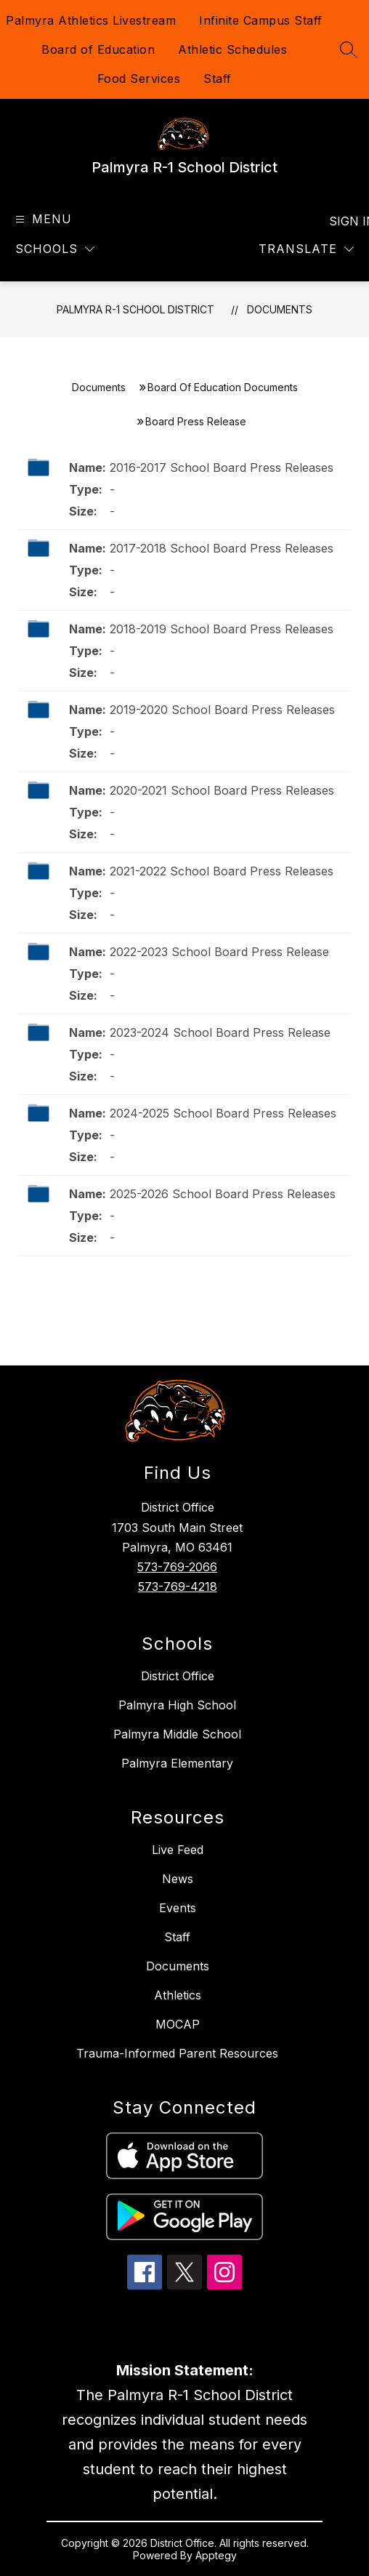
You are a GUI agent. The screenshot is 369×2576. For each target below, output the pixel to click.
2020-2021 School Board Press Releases (222, 790)
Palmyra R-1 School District (135, 309)
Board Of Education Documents (222, 387)
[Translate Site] (306, 249)
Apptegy (216, 2555)
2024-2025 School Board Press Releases (223, 1113)
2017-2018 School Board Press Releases (221, 548)
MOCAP (177, 2024)
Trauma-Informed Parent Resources (177, 2053)
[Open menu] (42, 219)
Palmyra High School (177, 1705)
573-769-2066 (177, 1567)
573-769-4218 (177, 1586)
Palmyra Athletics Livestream (91, 20)
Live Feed (177, 1849)
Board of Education (98, 49)
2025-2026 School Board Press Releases (223, 1194)
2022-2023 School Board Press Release (219, 951)
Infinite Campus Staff (261, 20)
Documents (279, 309)
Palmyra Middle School (177, 1734)
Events (177, 1908)
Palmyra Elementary (177, 1763)
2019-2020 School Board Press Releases (222, 709)
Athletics (177, 1995)
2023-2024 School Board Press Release (220, 1032)
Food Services (139, 78)
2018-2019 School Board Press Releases (221, 629)
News (177, 1878)
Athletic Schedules (232, 49)
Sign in (343, 221)
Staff (217, 78)
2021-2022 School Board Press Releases (221, 871)
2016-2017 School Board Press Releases (221, 467)
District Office (177, 1676)
